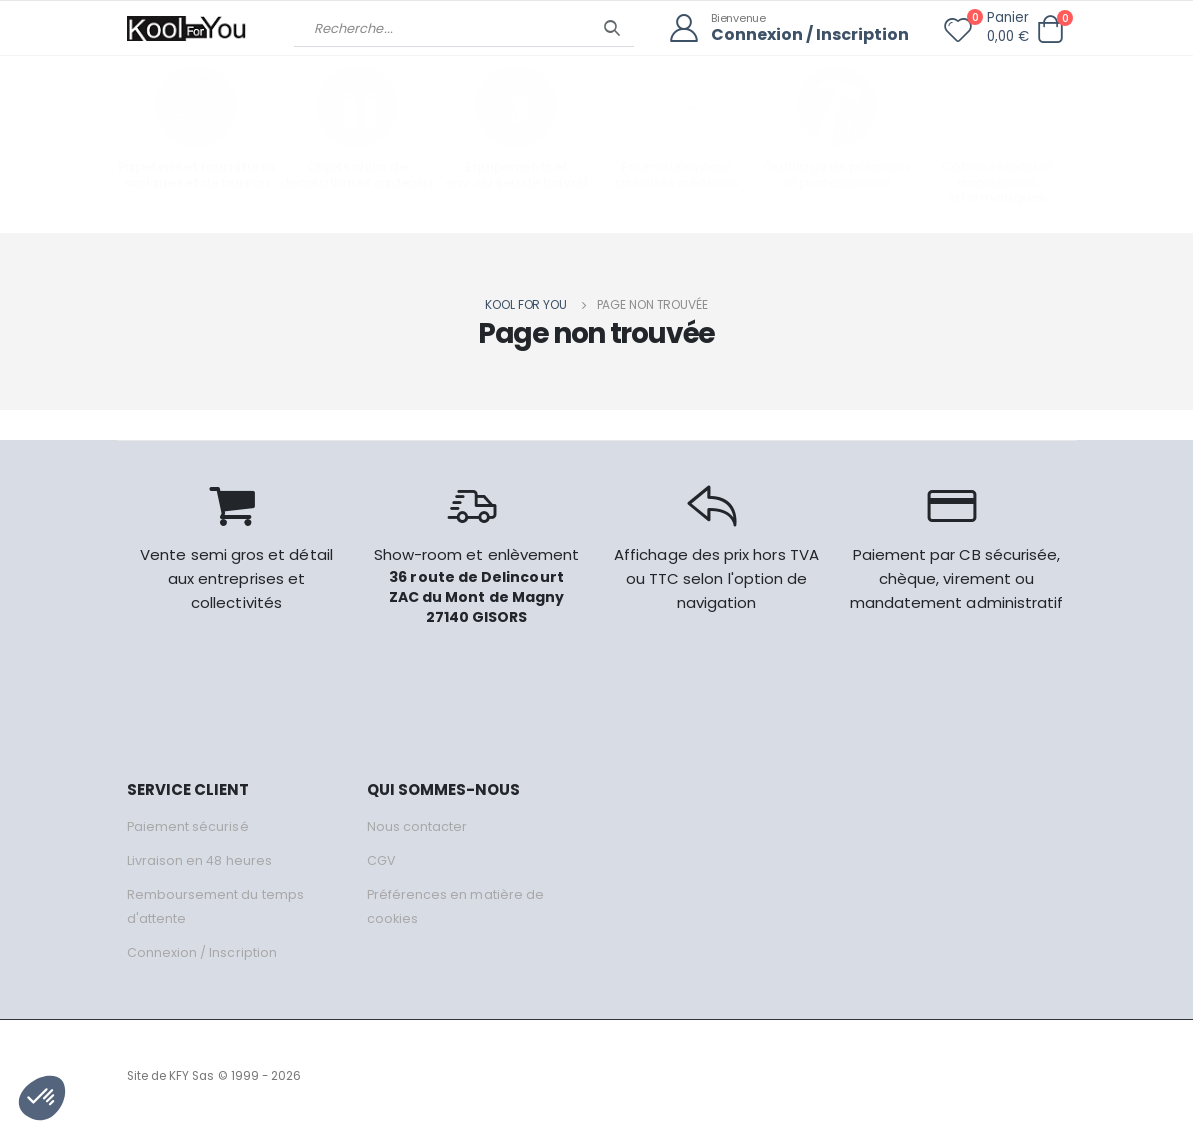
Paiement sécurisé (188, 826)
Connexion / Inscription (806, 35)
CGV (381, 860)
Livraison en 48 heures (200, 860)
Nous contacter (417, 826)
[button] (1051, 29)
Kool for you (526, 304)
